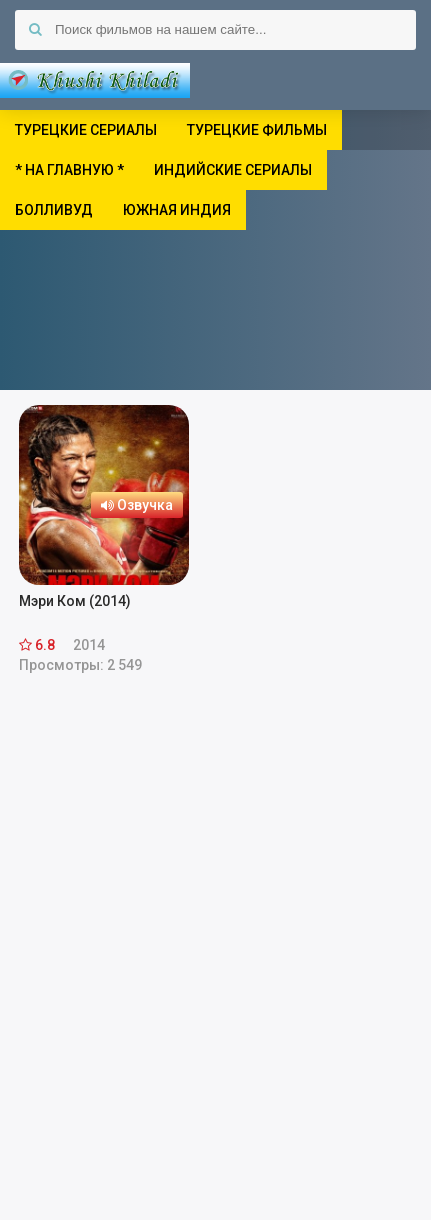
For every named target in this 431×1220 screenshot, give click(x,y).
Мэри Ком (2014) (75, 601)
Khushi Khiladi (95, 80)
